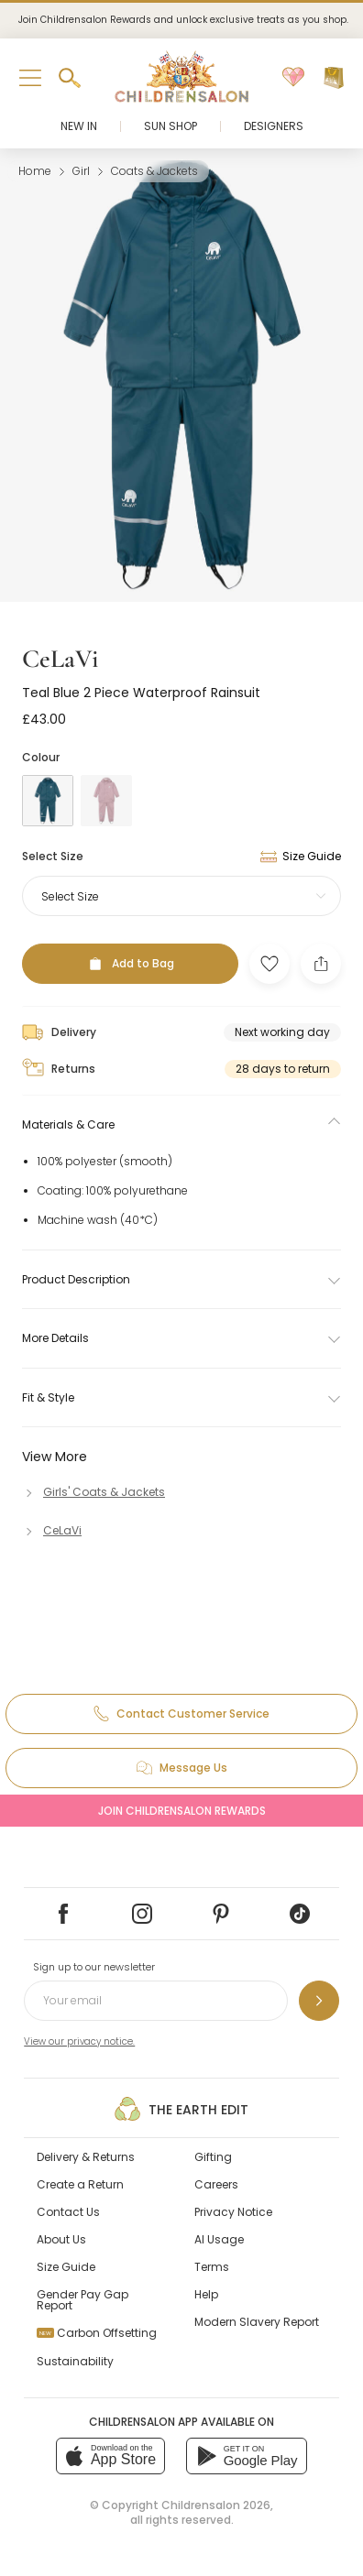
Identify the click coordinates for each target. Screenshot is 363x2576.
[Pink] (106, 800)
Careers (216, 2184)
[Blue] (47, 800)
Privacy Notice (233, 2212)
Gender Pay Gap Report (82, 2300)
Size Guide (66, 2267)
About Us (61, 2239)
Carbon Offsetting (97, 2333)
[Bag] (334, 78)
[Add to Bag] (130, 964)
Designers (273, 126)
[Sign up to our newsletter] (319, 2001)
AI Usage (219, 2239)
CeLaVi (60, 658)
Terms (211, 2267)
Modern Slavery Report (256, 2322)
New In (78, 126)
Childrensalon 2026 (215, 2505)
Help (206, 2294)
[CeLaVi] (52, 1530)
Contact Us (68, 2212)
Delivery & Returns (86, 2157)
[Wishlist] (293, 78)
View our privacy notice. (79, 2041)
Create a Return (80, 2184)
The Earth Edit (181, 2109)
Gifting (213, 2157)
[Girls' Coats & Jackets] (93, 1492)
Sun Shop (170, 126)
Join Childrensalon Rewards (182, 1810)
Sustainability (75, 2361)
